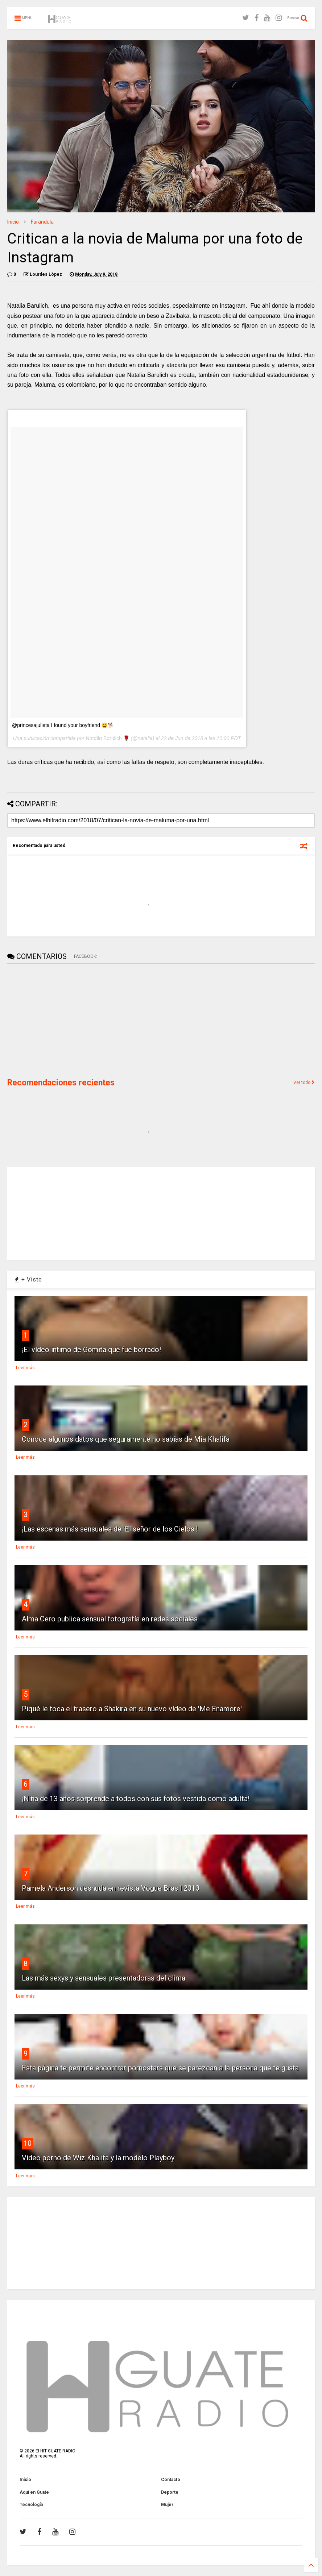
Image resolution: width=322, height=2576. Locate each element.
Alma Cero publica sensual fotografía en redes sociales (110, 1619)
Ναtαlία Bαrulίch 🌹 (107, 738)
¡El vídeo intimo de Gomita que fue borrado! (91, 1349)
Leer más (25, 1367)
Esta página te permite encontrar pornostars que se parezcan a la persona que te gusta (160, 2068)
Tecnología (31, 2504)
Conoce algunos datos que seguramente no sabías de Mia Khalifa (126, 1439)
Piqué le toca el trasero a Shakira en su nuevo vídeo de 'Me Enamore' (132, 1708)
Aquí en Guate (34, 2492)
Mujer (167, 2504)
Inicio (13, 222)
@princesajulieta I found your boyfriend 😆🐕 (63, 725)
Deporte (169, 2492)
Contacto (170, 2479)
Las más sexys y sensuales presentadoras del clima (103, 1978)
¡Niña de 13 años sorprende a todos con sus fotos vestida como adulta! (135, 1798)
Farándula (42, 222)
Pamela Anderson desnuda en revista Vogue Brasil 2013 (110, 1888)
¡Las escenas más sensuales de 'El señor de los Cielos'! (110, 1529)
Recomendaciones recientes (61, 1083)
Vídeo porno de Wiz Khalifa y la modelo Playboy (98, 2157)
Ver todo (304, 1082)
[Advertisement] (61, 1020)
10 (28, 2143)
